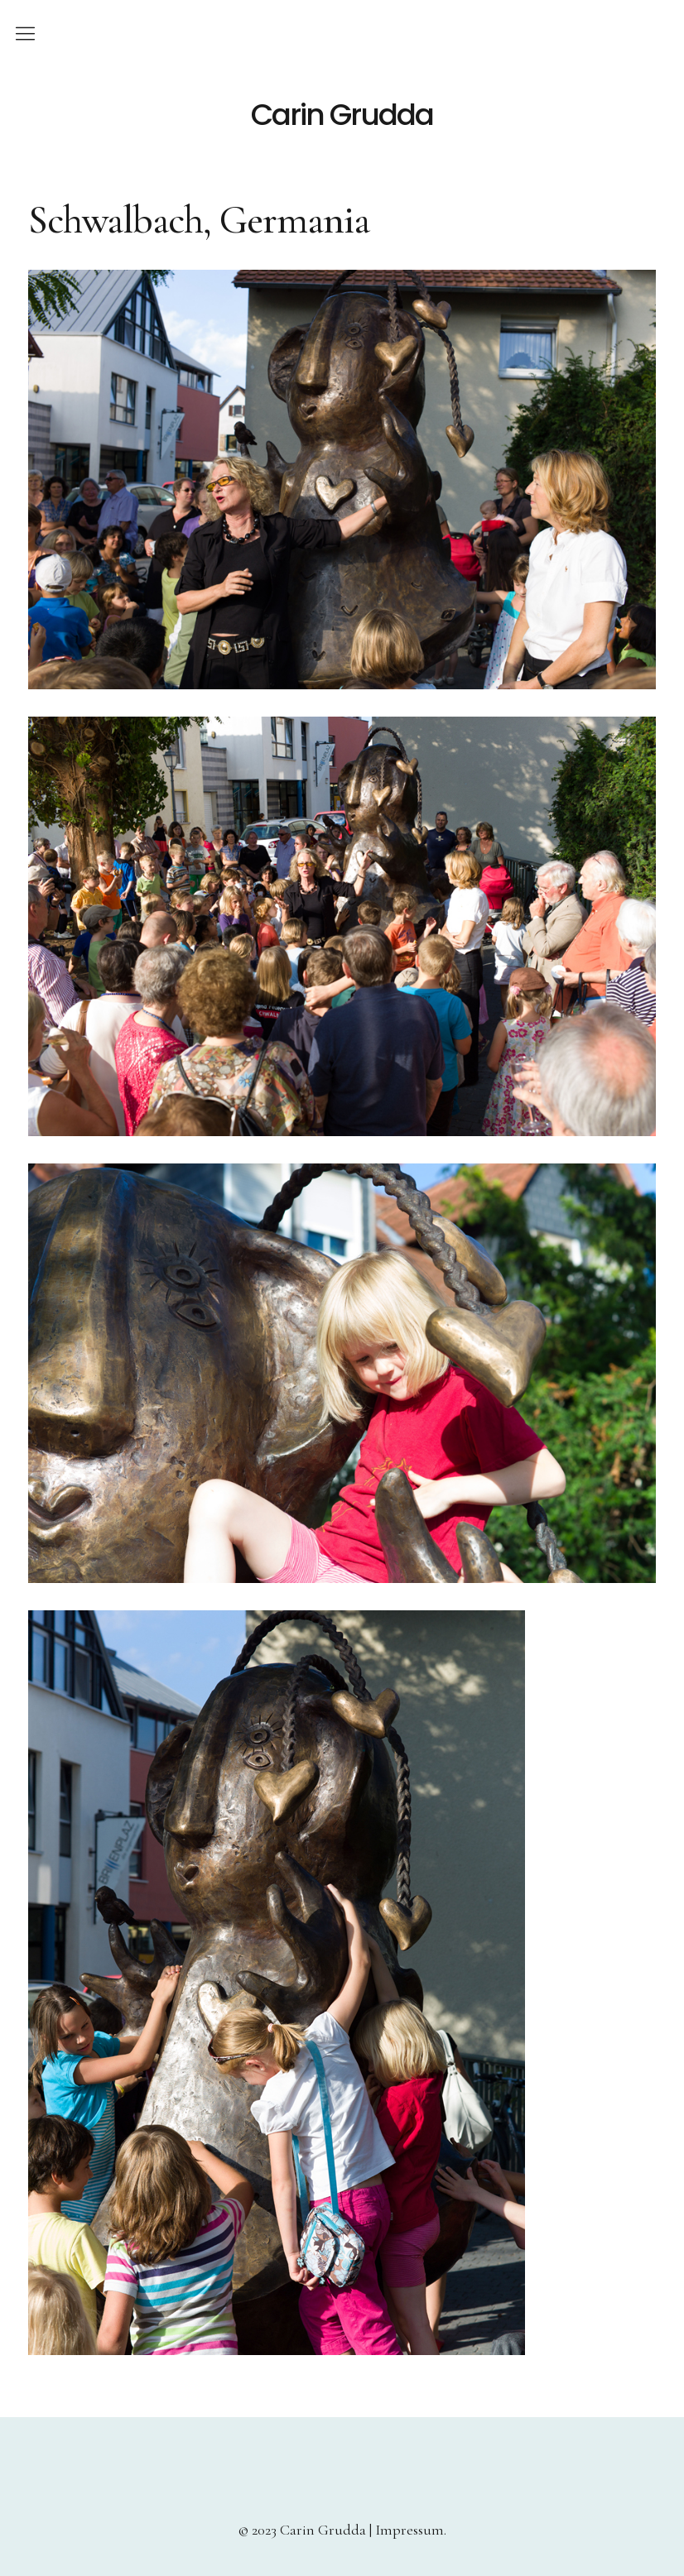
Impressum (409, 2530)
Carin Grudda (342, 115)
